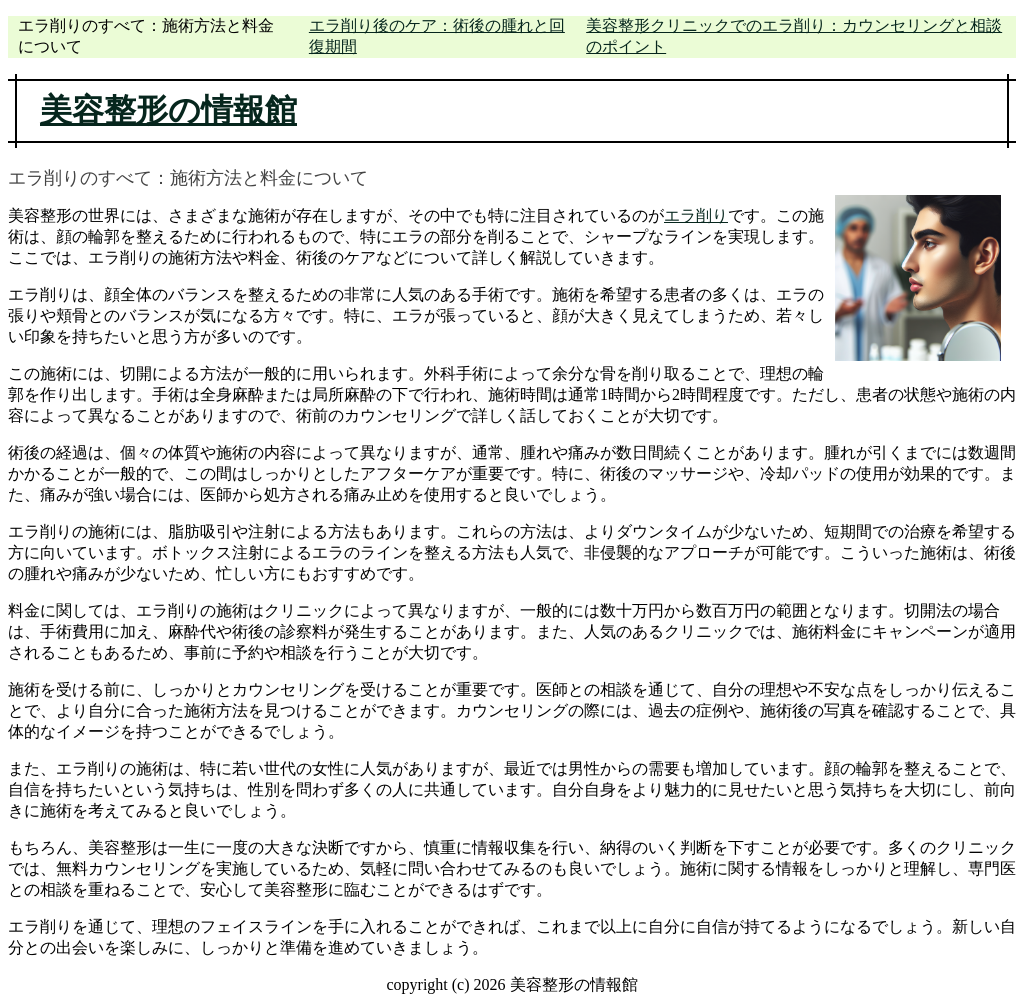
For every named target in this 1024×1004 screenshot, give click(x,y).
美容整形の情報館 (168, 110)
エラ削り (696, 215)
